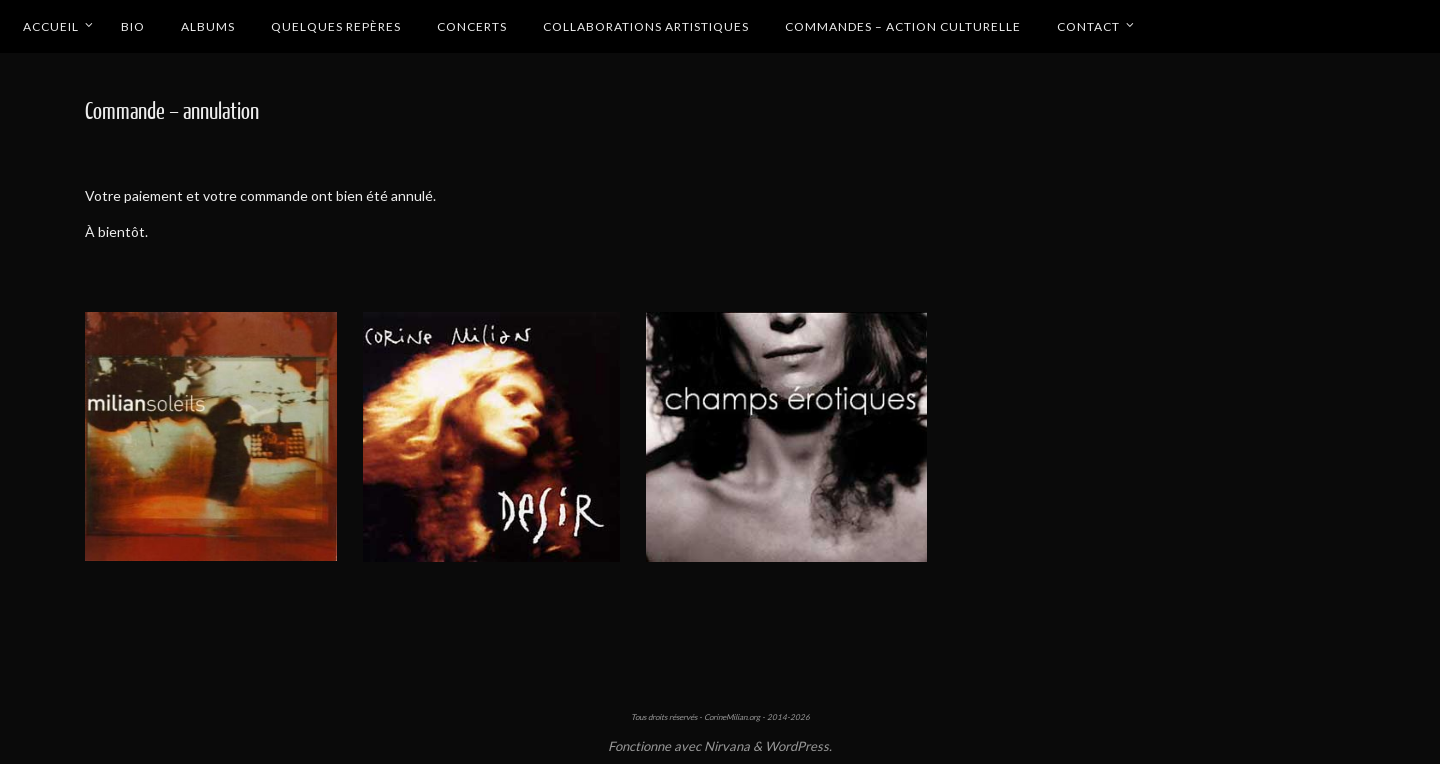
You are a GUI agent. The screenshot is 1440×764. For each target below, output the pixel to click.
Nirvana (727, 746)
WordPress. (798, 746)
